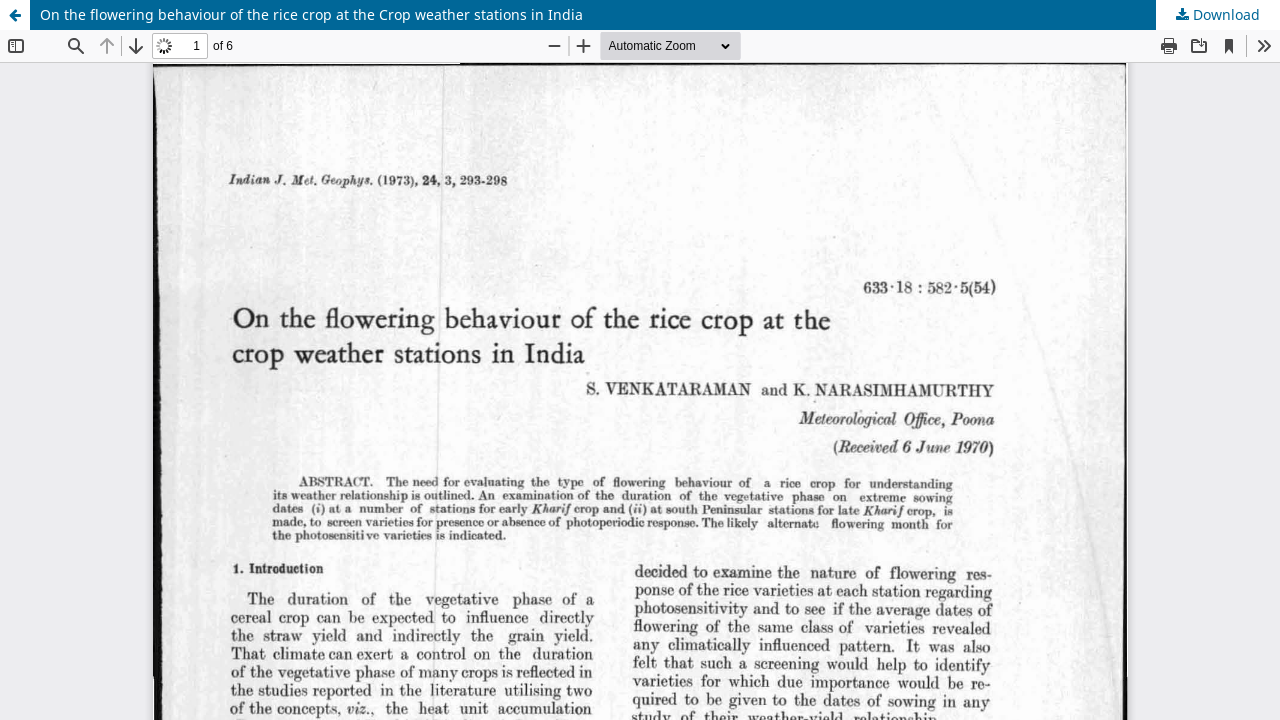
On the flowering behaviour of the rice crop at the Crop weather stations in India (311, 14)
